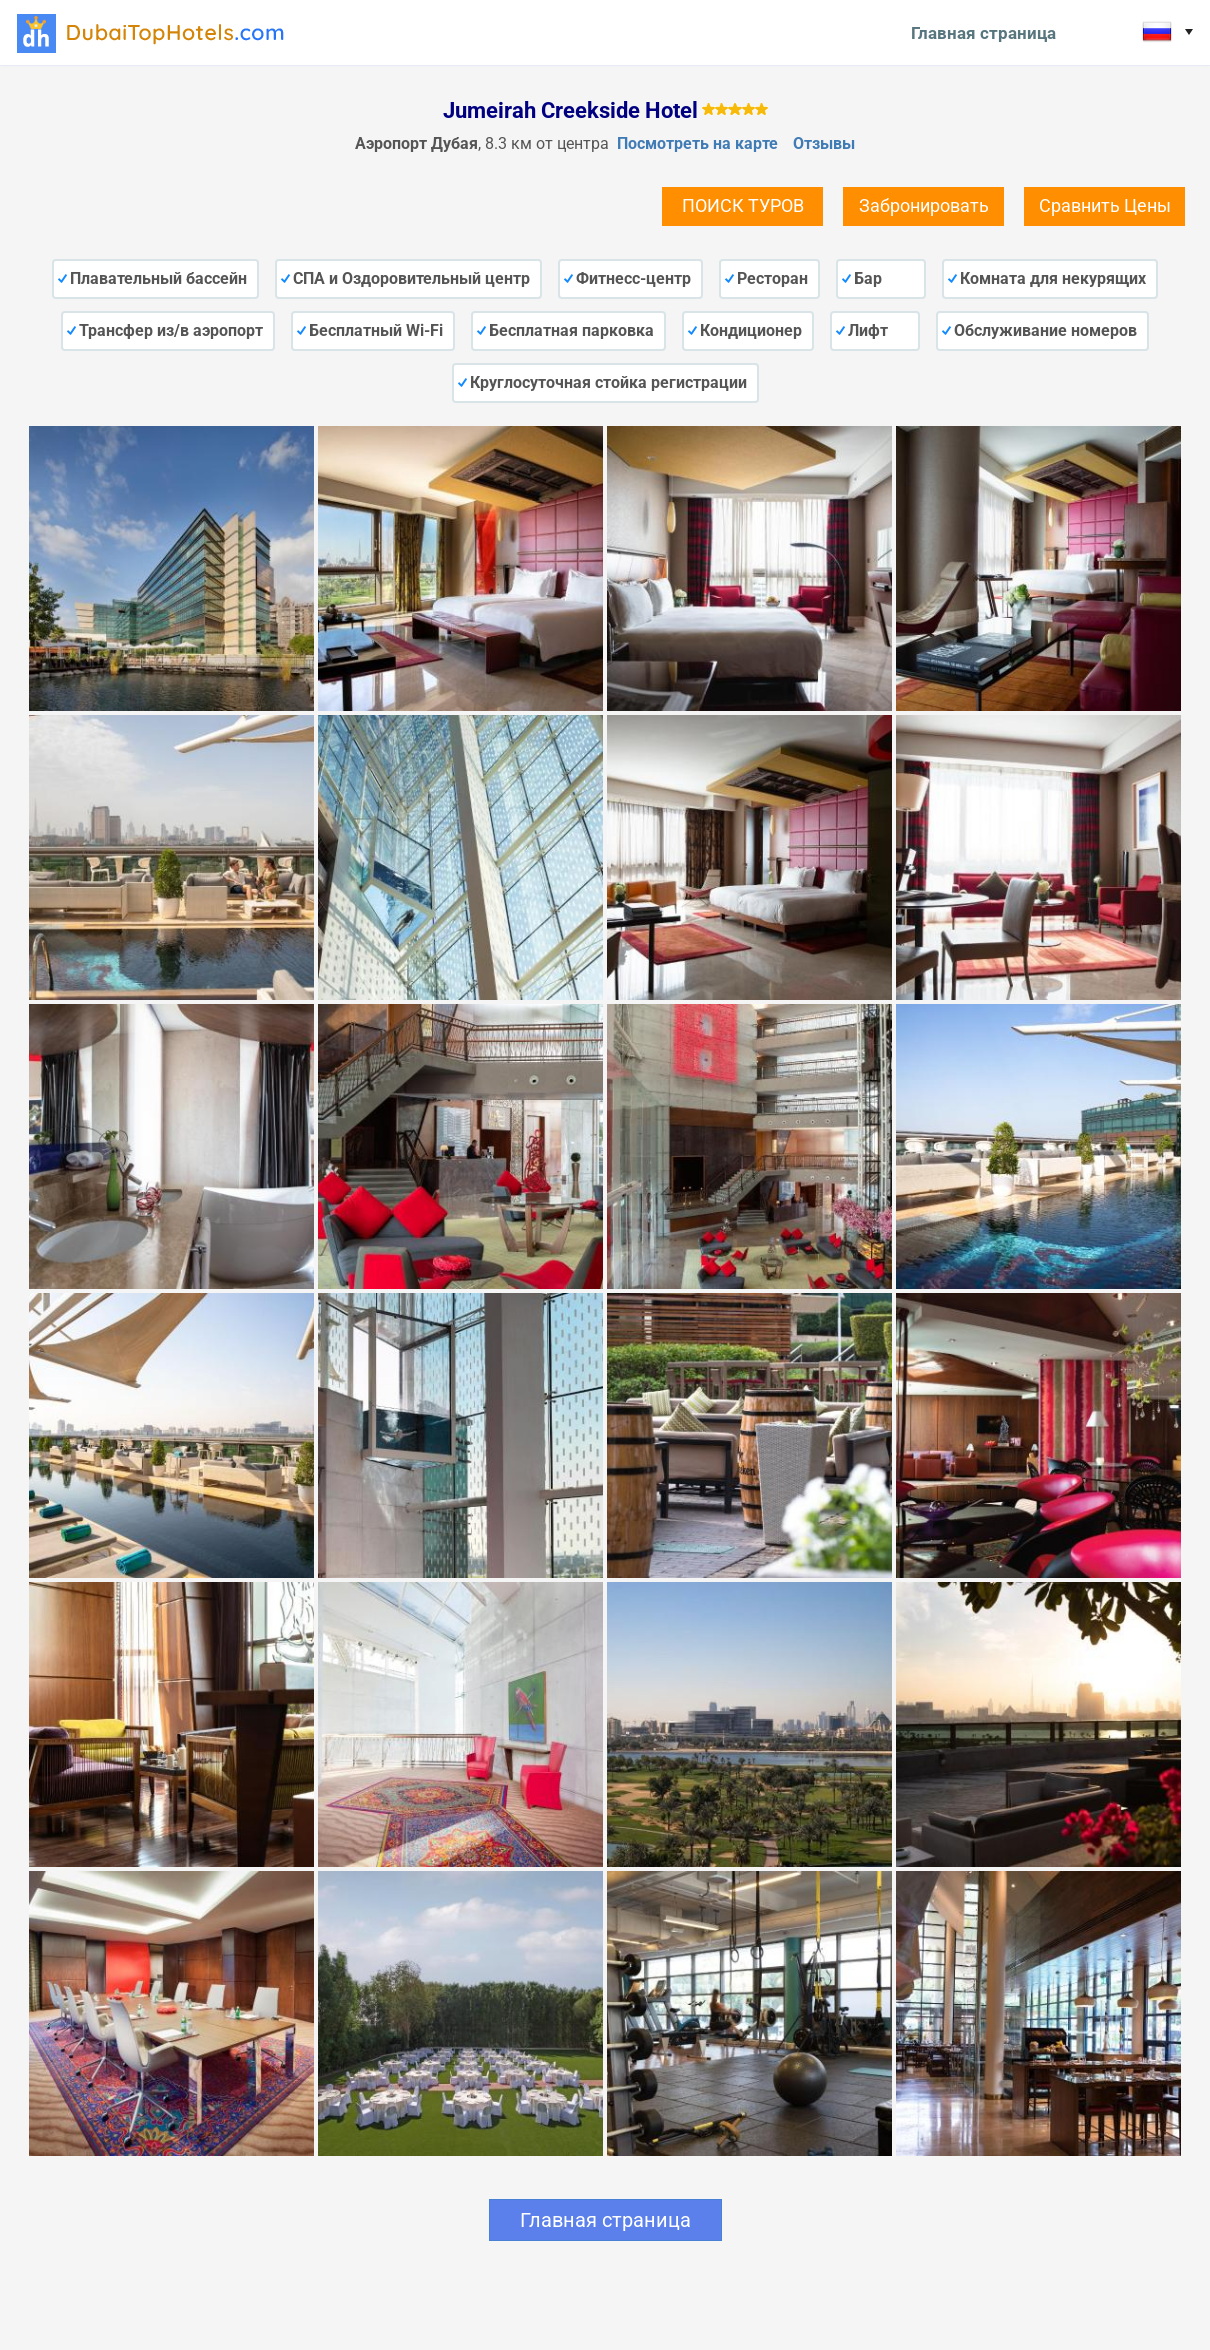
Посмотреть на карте (697, 143)
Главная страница (983, 33)
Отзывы (824, 143)
